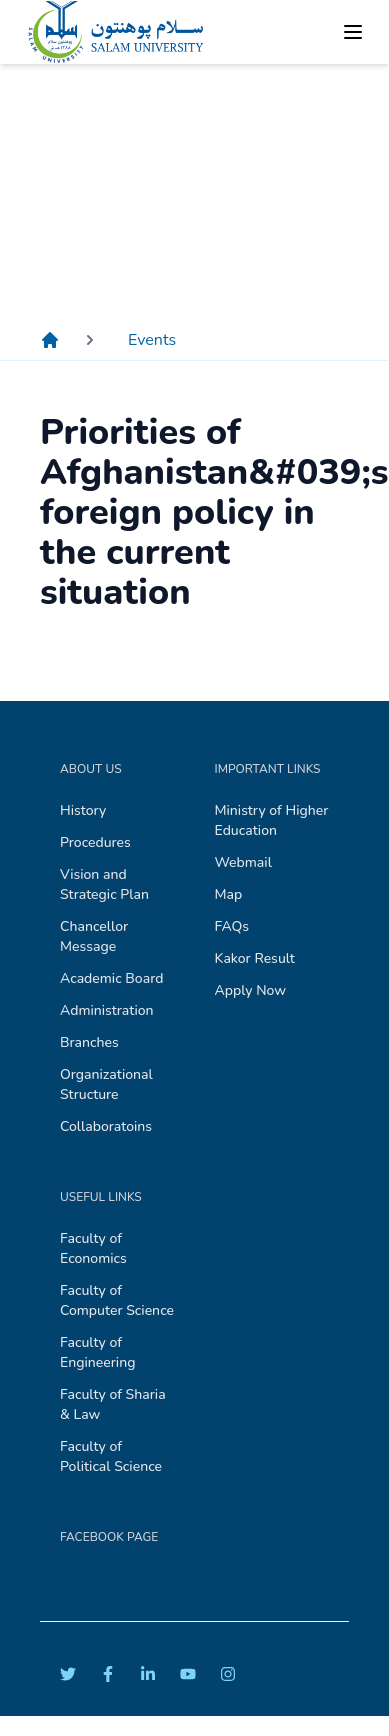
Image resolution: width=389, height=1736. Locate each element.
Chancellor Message (94, 936)
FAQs (232, 926)
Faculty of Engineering (97, 1352)
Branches (89, 1042)
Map (229, 894)
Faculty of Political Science (111, 1456)
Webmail (243, 862)
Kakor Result (255, 958)
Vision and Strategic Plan (104, 884)
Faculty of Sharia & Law (113, 1404)
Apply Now (251, 990)
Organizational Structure (106, 1084)
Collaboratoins (106, 1126)
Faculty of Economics (93, 1248)
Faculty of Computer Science (117, 1300)
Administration (107, 1010)
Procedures (95, 842)
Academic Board (111, 978)
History (83, 810)
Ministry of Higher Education (272, 820)
